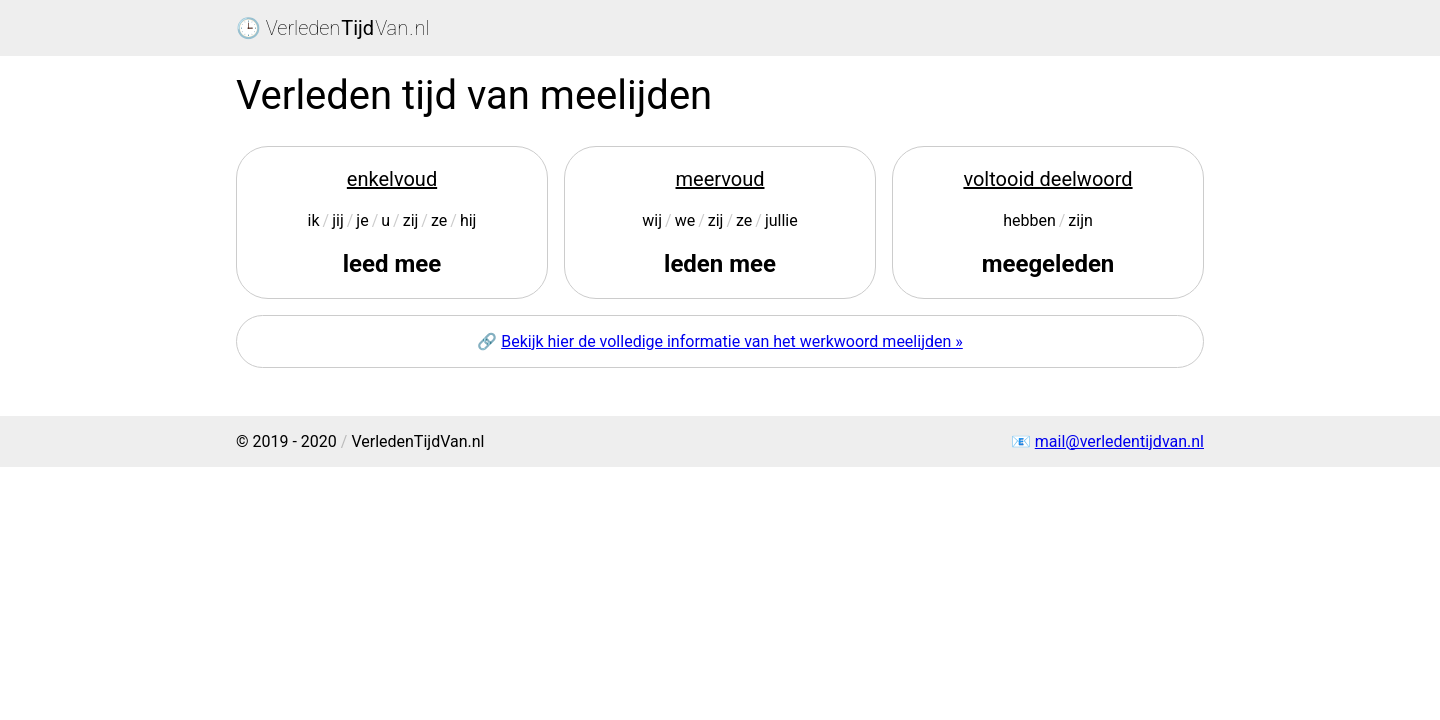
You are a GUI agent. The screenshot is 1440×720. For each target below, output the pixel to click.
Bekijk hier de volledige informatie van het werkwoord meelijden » (732, 341)
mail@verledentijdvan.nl (1119, 441)
